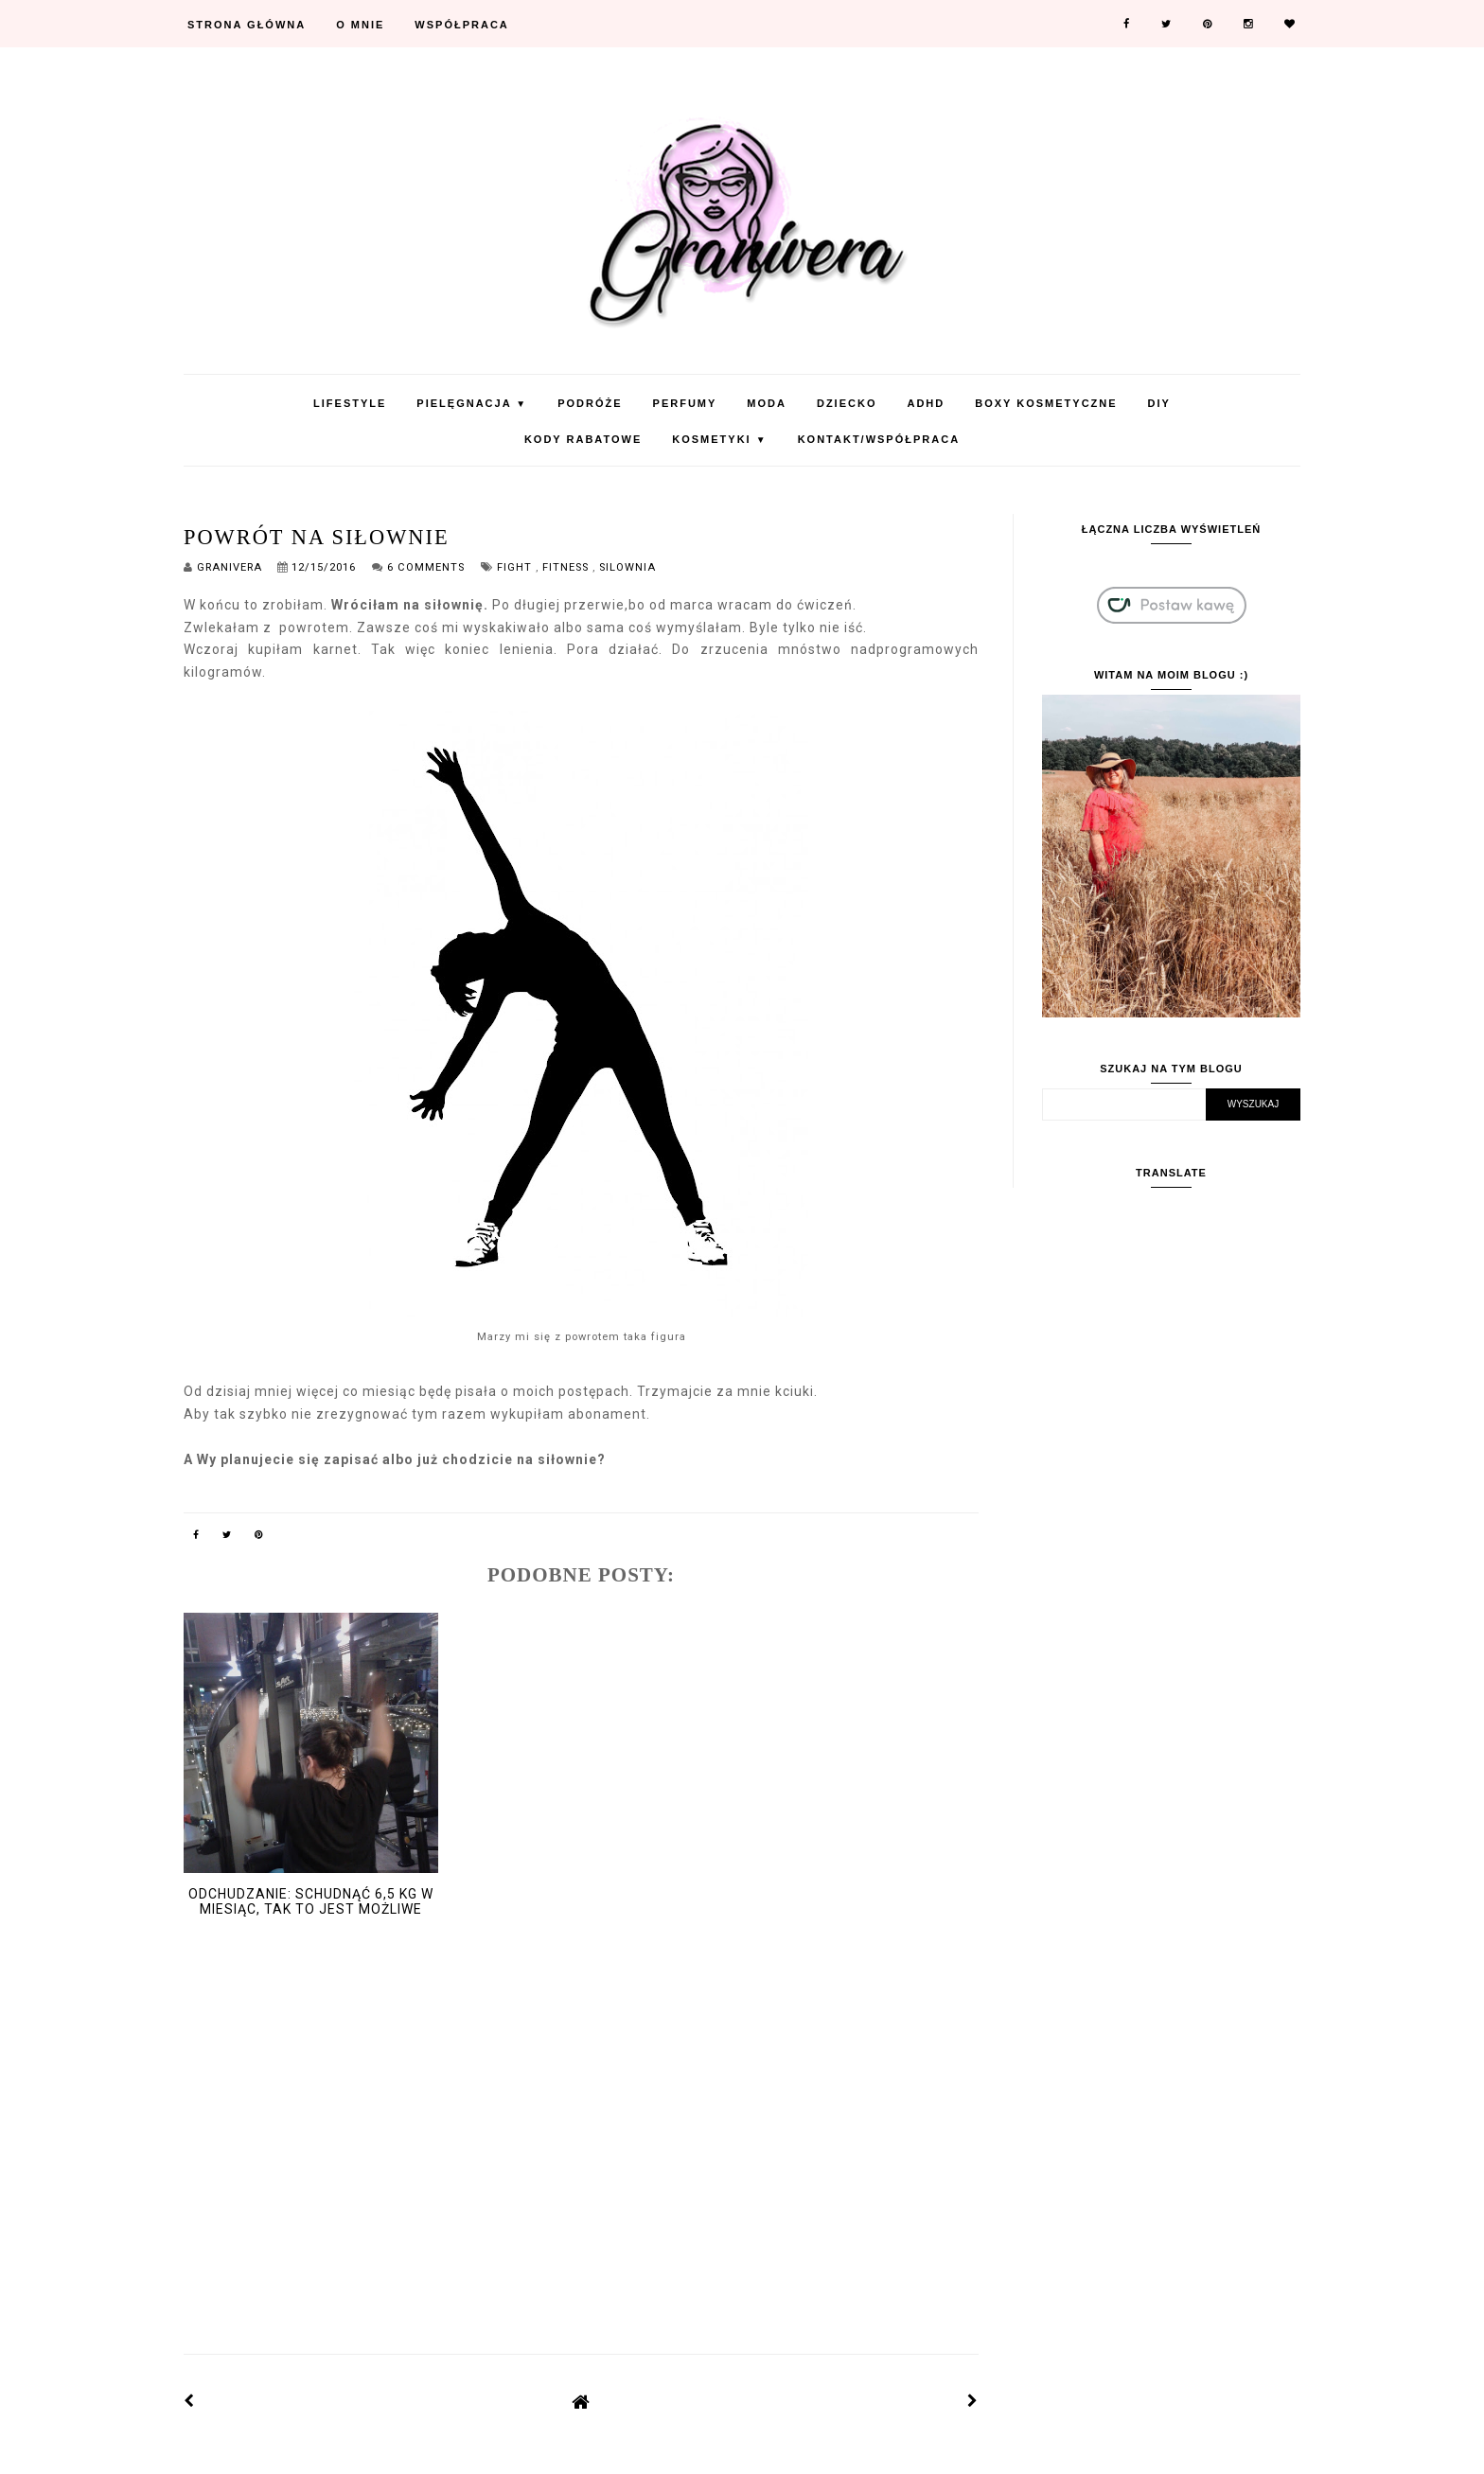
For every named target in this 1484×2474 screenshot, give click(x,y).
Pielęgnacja (471, 403)
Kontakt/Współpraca (879, 439)
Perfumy (685, 403)
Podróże (589, 403)
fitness (567, 567)
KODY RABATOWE (583, 439)
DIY (1159, 403)
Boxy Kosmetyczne (1046, 403)
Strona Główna (246, 24)
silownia (627, 567)
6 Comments (426, 567)
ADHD (926, 403)
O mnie (360, 24)
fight (516, 567)
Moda (766, 403)
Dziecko (847, 403)
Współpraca (461, 24)
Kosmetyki (719, 439)
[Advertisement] (581, 2171)
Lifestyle (349, 403)
